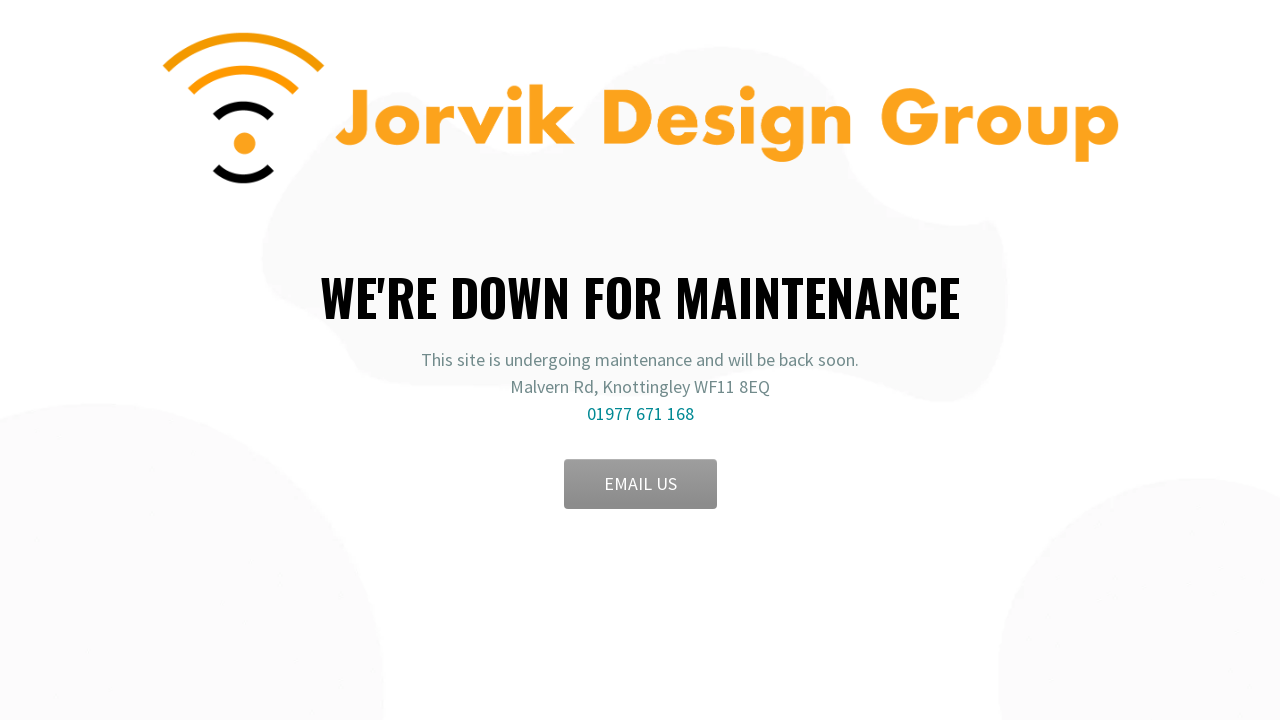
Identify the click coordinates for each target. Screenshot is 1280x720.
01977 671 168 (640, 413)
